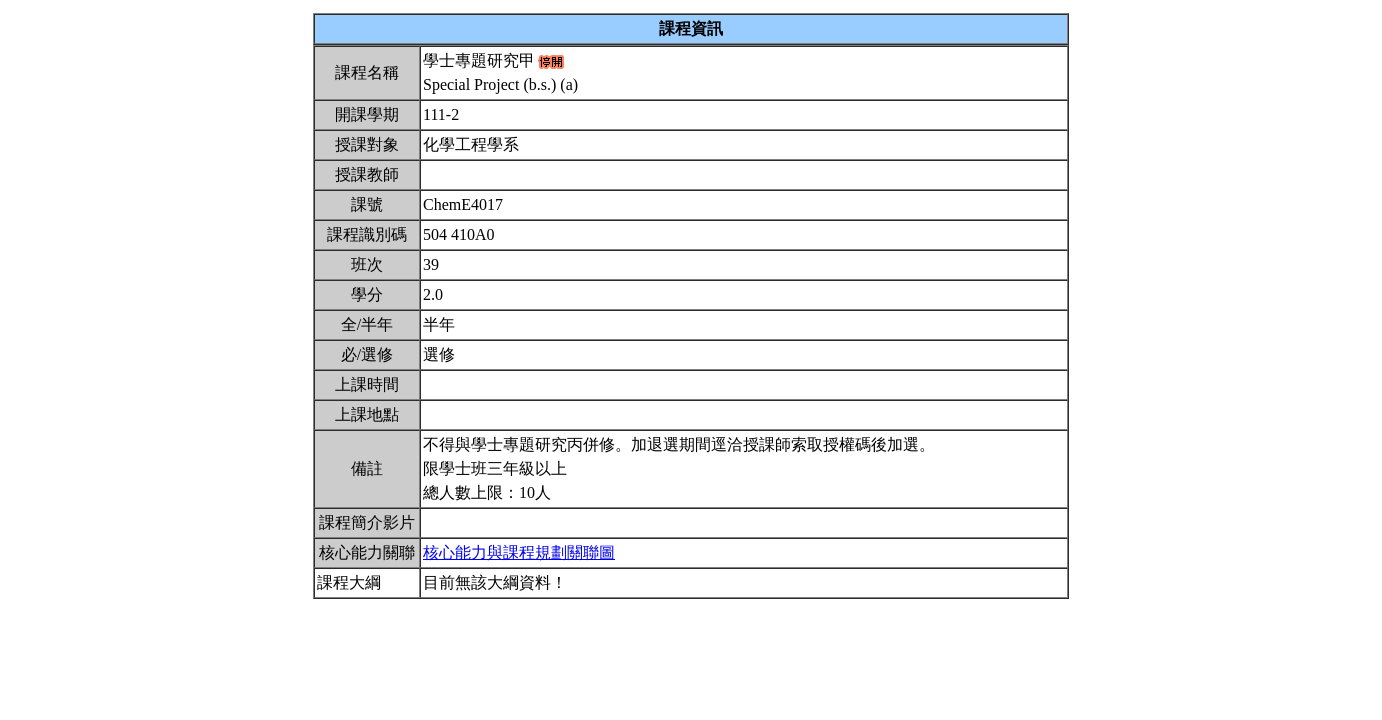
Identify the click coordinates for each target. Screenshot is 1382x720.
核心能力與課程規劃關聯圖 (519, 552)
